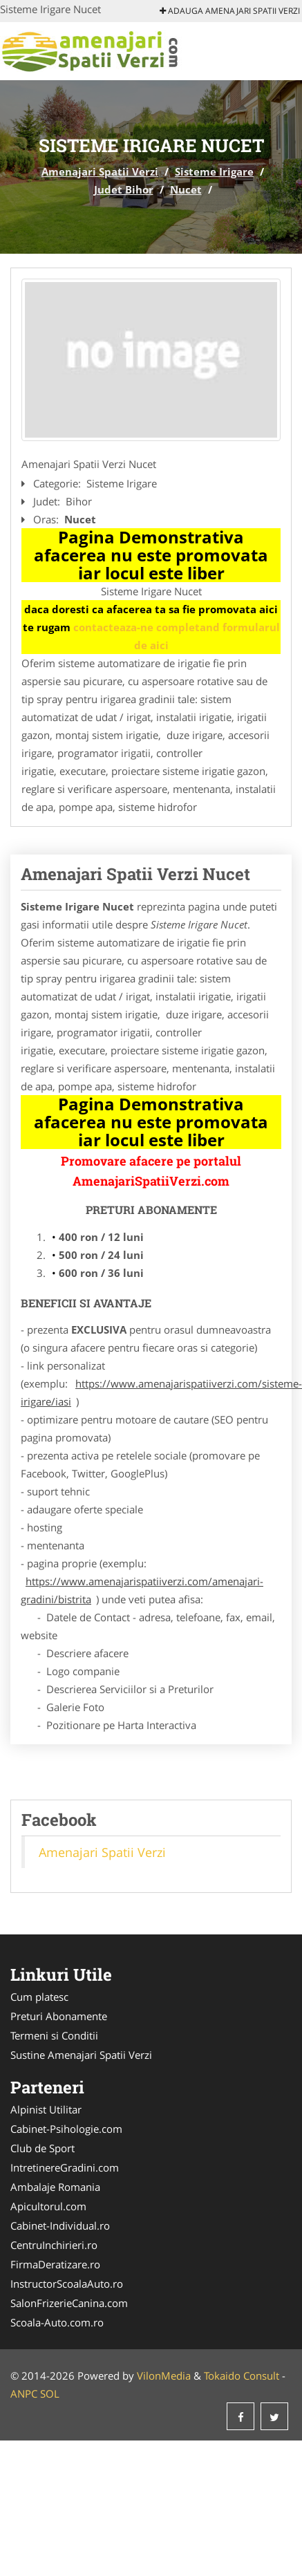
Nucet (186, 189)
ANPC (23, 2393)
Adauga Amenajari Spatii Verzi (230, 11)
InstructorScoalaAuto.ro (66, 2283)
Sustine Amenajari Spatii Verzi (81, 2054)
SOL (49, 2393)
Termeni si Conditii (54, 2035)
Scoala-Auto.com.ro (57, 2322)
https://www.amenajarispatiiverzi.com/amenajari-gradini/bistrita (142, 1590)
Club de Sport (42, 2148)
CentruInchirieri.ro (53, 2245)
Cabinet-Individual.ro (60, 2225)
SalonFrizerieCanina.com (69, 2303)
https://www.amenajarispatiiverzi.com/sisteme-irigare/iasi (161, 1392)
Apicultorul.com (48, 2206)
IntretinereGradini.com (64, 2167)
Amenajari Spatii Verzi (99, 171)
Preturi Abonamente (58, 2016)
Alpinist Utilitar (46, 2109)
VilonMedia (164, 2375)
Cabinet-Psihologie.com (66, 2128)
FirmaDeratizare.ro (55, 2264)
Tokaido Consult (241, 2375)
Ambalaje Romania (55, 2187)
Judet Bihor (123, 189)
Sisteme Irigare (214, 171)
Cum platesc (39, 1996)
